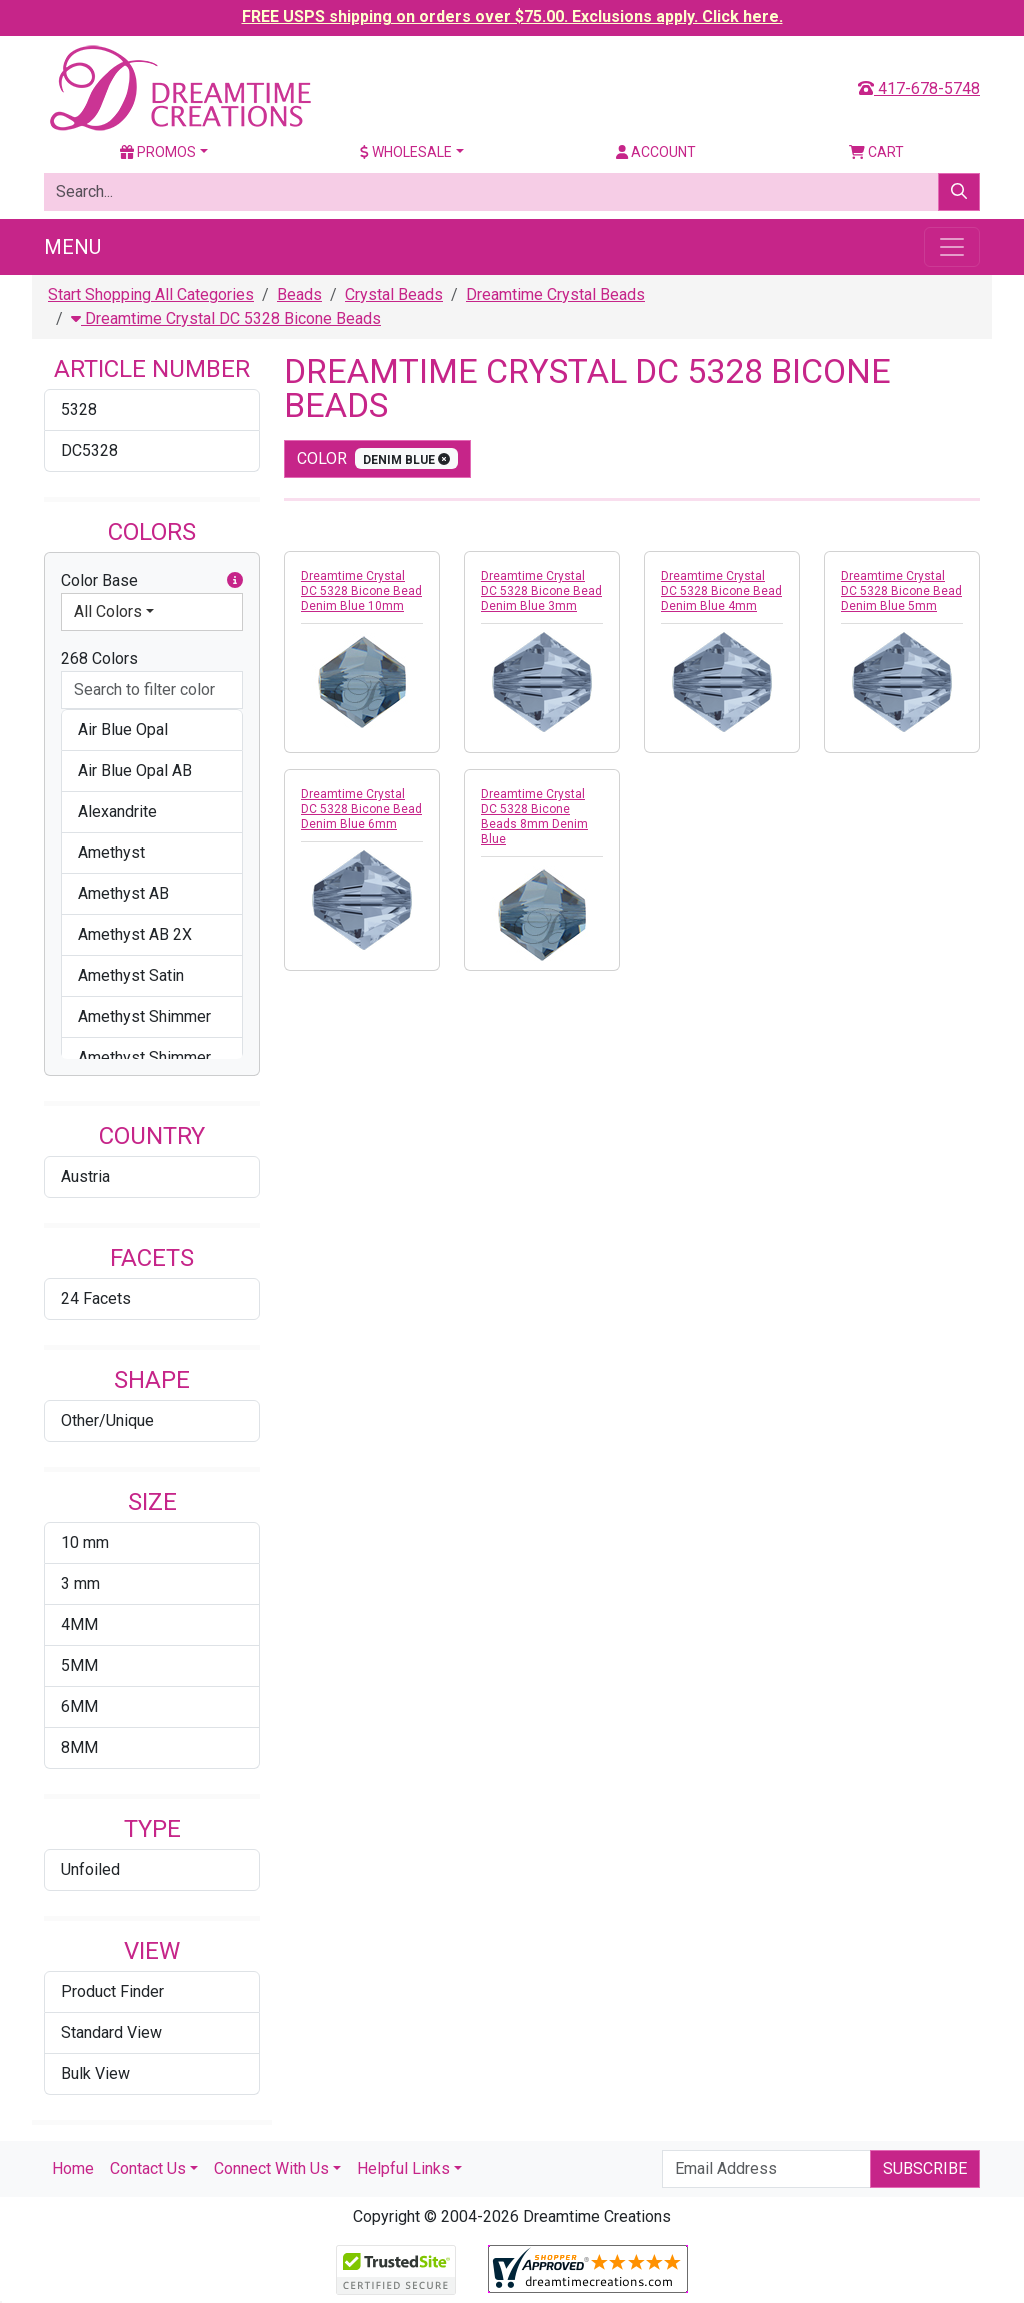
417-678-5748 (919, 88)
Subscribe (925, 2168)
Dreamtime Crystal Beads (555, 294)
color (377, 458)
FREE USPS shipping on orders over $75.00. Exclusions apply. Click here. (512, 16)
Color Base (152, 581)
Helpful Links (403, 2168)
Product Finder (112, 1991)
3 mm (80, 1583)
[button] (235, 581)
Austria (85, 1176)
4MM (79, 1624)
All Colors (108, 611)
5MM (79, 1665)
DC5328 (89, 450)
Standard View (111, 2032)
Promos (158, 152)
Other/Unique (107, 1420)
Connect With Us (271, 2168)
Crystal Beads (394, 294)
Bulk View (95, 2073)
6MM (79, 1706)
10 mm (85, 1542)
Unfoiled (90, 1869)
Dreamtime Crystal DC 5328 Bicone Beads (226, 318)
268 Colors (99, 658)
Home (73, 2168)
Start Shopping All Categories (151, 294)
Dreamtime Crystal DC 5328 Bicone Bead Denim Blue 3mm (541, 591)
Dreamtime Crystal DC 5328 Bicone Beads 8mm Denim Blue (534, 816)
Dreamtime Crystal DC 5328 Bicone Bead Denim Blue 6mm (361, 809)
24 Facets (96, 1298)
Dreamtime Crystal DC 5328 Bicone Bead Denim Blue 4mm (721, 591)
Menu (72, 247)
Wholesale (406, 152)
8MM (79, 1747)
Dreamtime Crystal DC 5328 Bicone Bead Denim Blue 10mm (361, 591)
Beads (299, 294)
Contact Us (148, 2168)
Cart (876, 152)
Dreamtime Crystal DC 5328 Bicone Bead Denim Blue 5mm (901, 591)
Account (656, 152)
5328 (79, 409)
